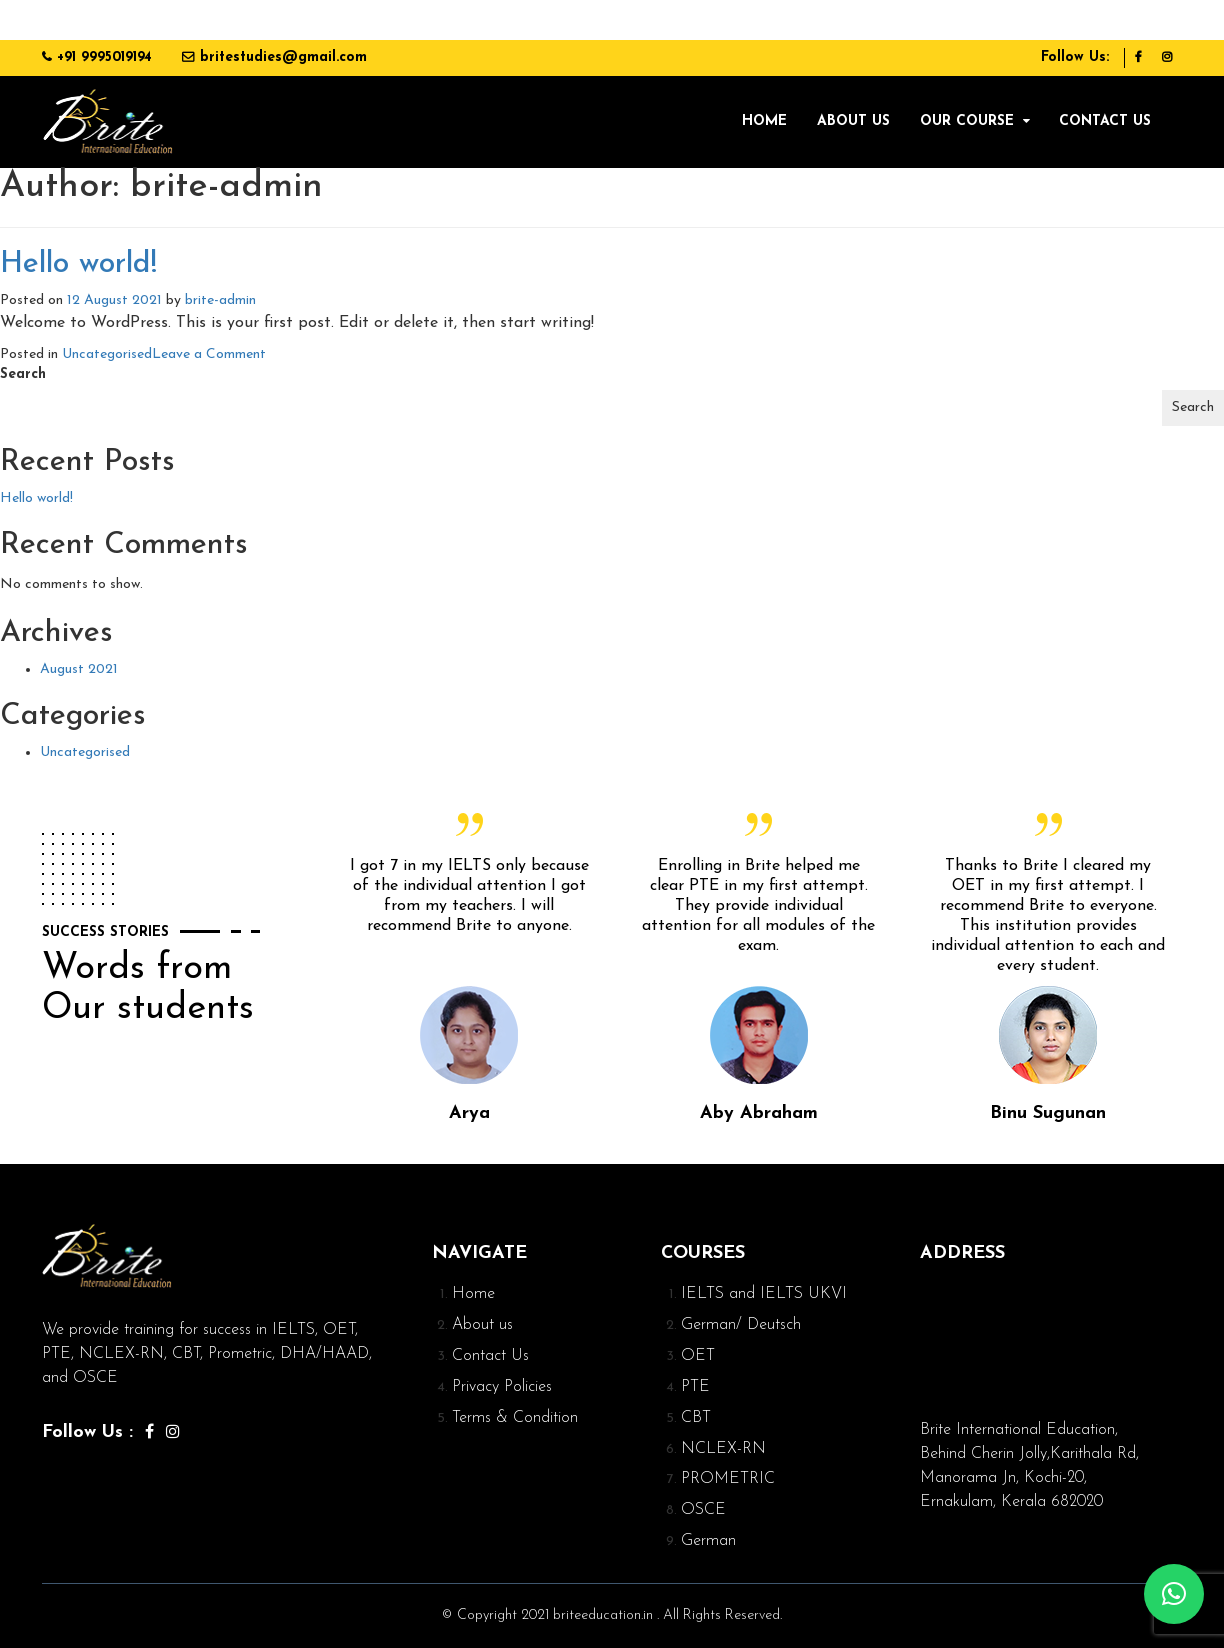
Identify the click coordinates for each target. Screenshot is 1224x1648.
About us (853, 121)
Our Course (967, 121)
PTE (695, 1387)
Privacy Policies (502, 1387)
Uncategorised (107, 354)
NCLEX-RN (723, 1449)
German (708, 1541)
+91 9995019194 (104, 57)
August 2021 (79, 669)
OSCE (703, 1510)
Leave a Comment (209, 354)
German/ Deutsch (741, 1325)
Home (764, 121)
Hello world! (78, 264)
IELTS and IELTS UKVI (764, 1294)
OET (698, 1356)
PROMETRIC (728, 1479)
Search (23, 374)
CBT (696, 1418)
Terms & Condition (515, 1418)
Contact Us (1105, 121)
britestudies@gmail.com (283, 57)
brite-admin (220, 300)
